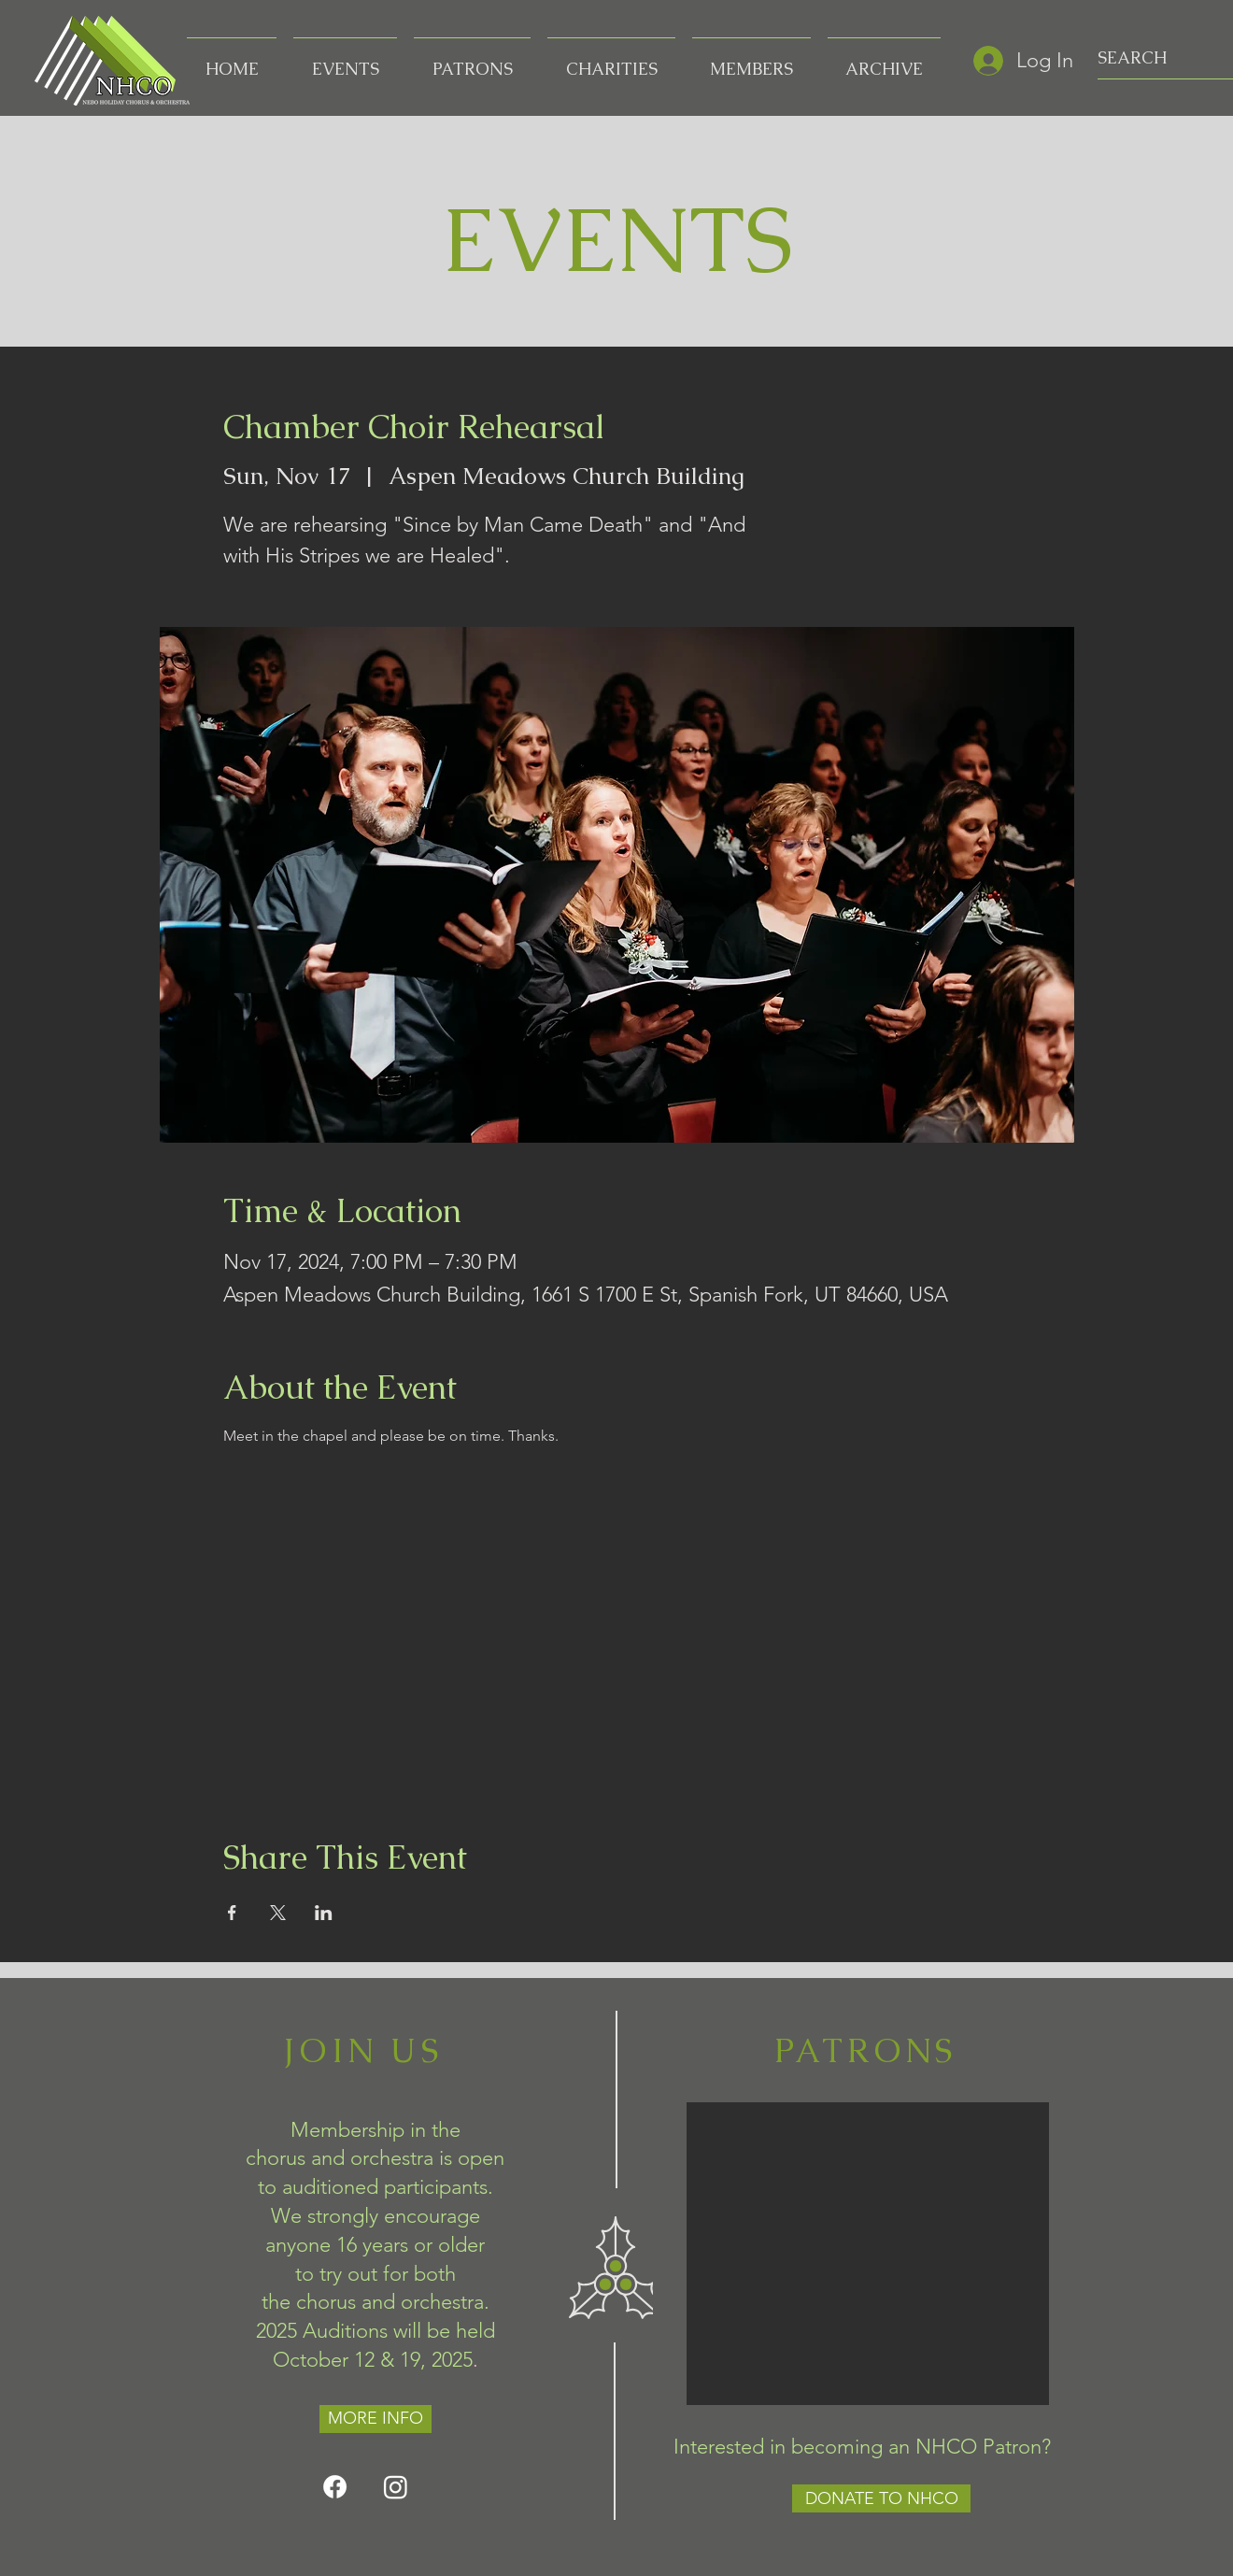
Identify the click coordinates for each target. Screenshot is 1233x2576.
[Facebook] (334, 2486)
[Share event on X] (278, 1912)
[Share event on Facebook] (232, 1912)
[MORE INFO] (375, 2419)
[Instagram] (395, 2486)
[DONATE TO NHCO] (881, 2498)
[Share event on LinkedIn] (324, 1912)
